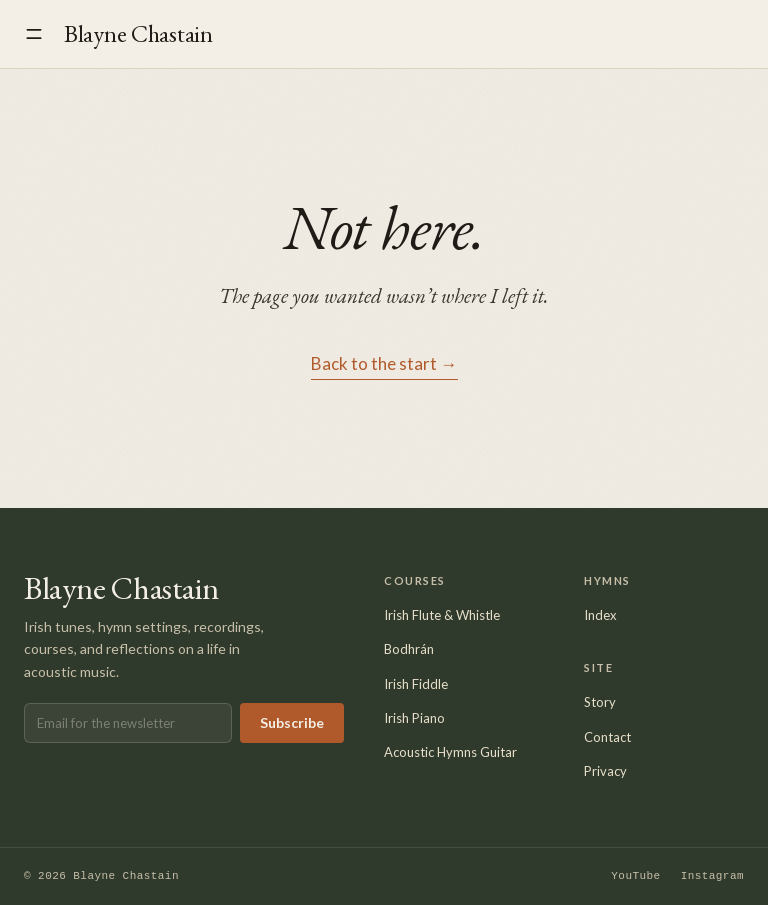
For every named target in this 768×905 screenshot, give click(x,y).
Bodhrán (409, 649)
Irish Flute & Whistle (442, 615)
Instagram (712, 876)
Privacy (605, 771)
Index (600, 615)
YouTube (635, 876)
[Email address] (128, 723)
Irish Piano (414, 718)
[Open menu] (34, 34)
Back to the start (384, 364)
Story (600, 702)
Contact (607, 737)
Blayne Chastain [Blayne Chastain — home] (138, 34)
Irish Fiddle (416, 684)
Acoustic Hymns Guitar (450, 752)
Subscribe (292, 722)
